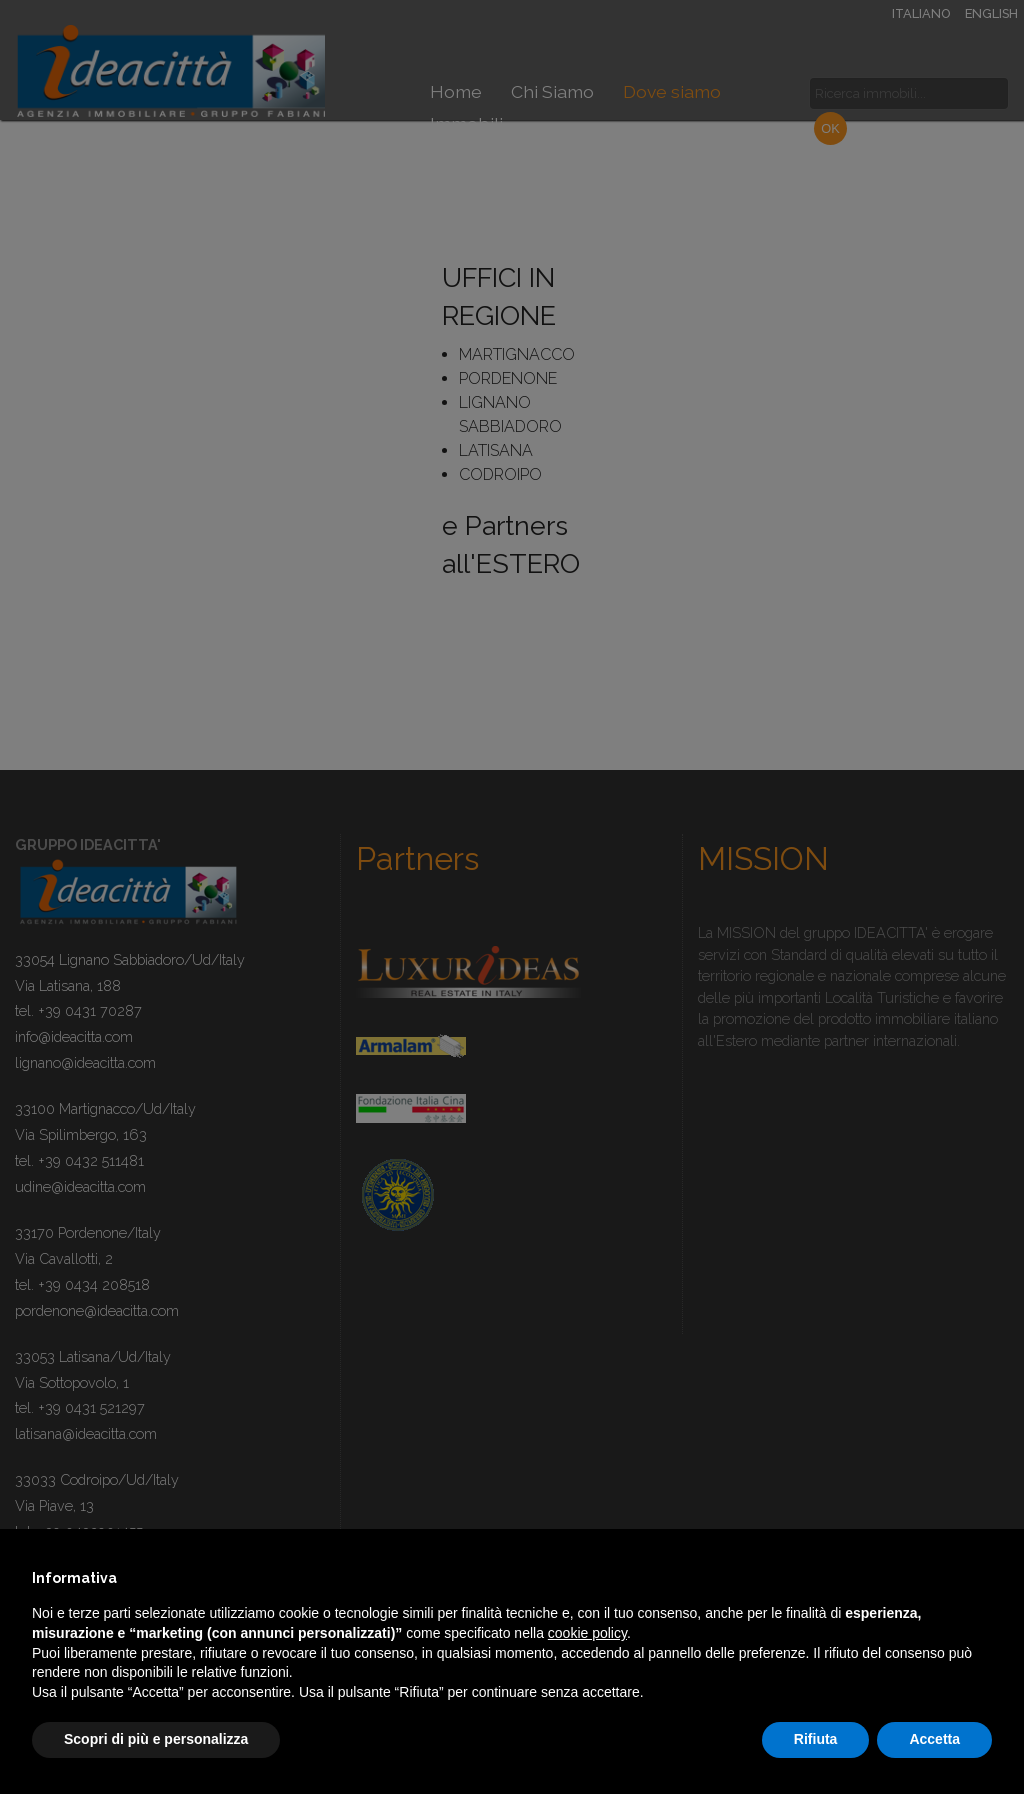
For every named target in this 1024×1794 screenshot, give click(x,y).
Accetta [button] (934, 1739)
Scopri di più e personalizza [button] (156, 1739)
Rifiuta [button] (816, 1739)
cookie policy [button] (587, 1633)
